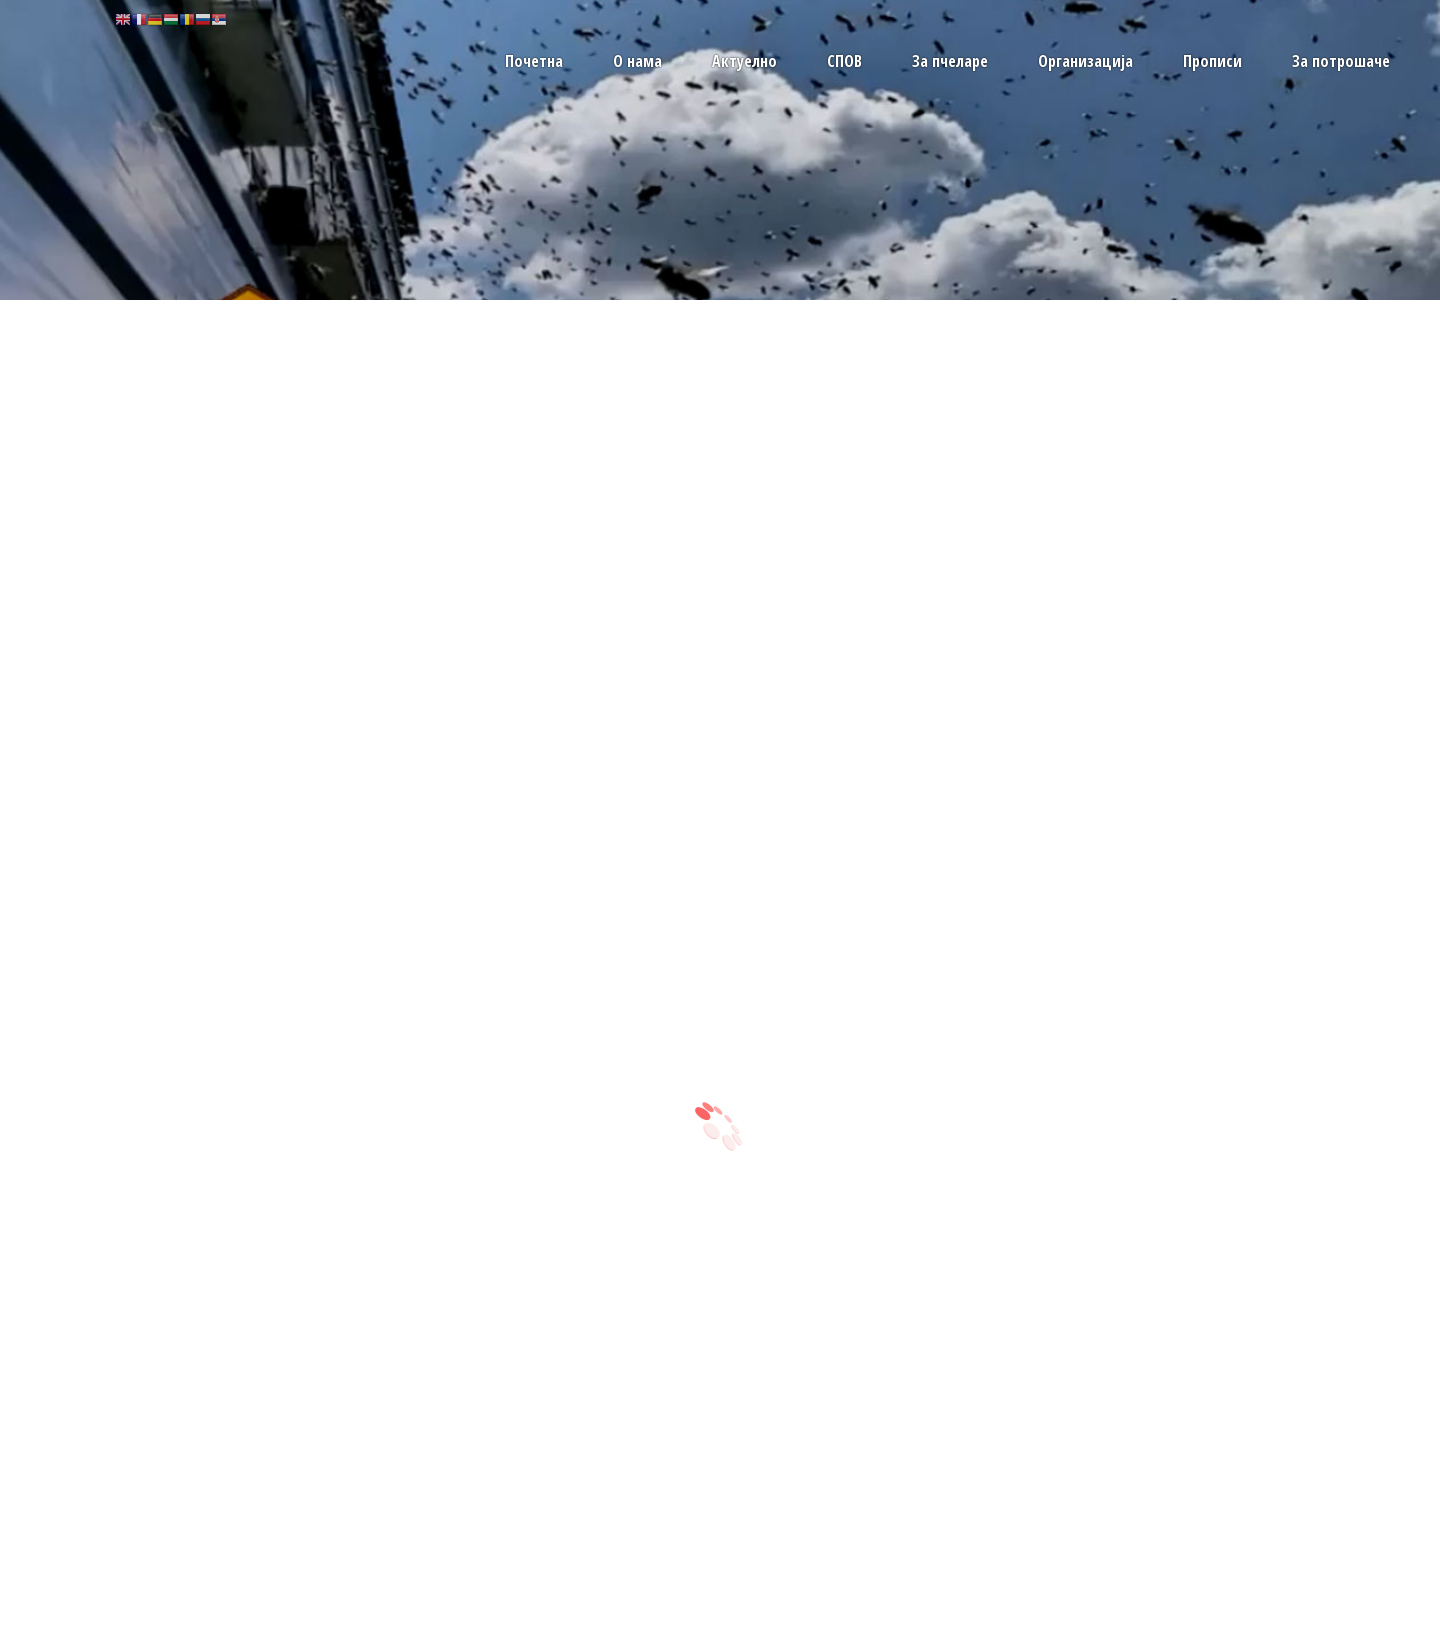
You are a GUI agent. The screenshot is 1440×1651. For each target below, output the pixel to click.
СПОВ (844, 61)
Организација (1085, 61)
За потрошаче (1341, 61)
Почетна (534, 61)
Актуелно (744, 61)
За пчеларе (950, 61)
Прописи (1212, 61)
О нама (637, 61)
